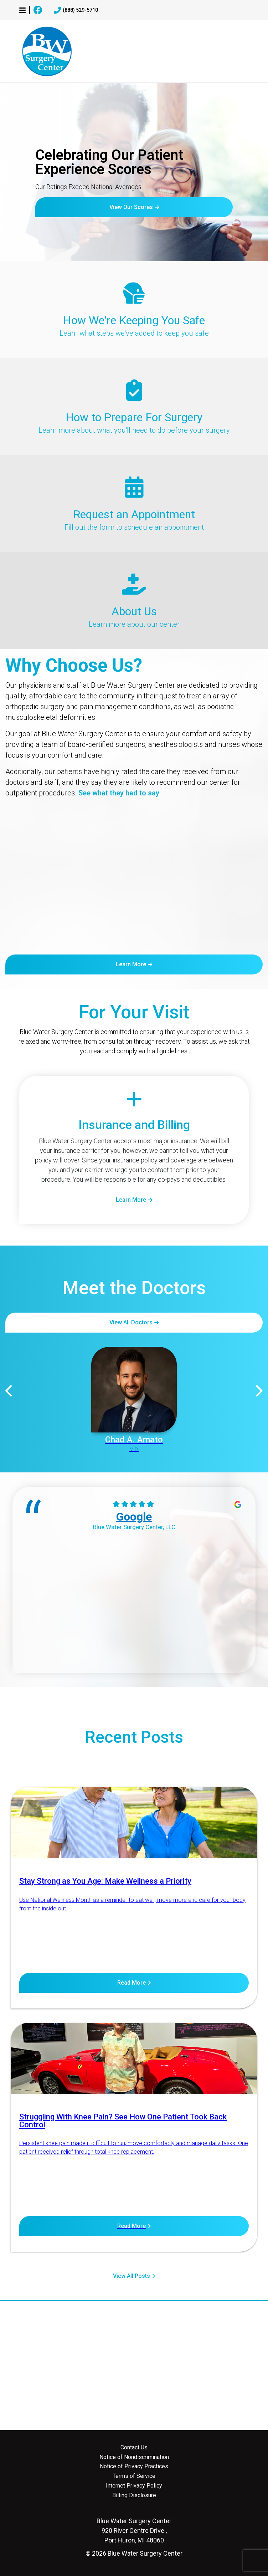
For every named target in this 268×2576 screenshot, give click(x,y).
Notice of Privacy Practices (134, 2466)
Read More (131, 1982)
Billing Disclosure (134, 2495)
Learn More (131, 964)
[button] (22, 10)
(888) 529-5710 (76, 10)
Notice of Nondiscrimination (134, 2457)
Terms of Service (134, 2476)
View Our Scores (131, 207)
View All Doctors (131, 1322)
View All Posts (131, 2275)
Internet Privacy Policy (134, 2486)
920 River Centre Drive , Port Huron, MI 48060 (134, 2530)
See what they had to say (118, 793)
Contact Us (134, 2447)
